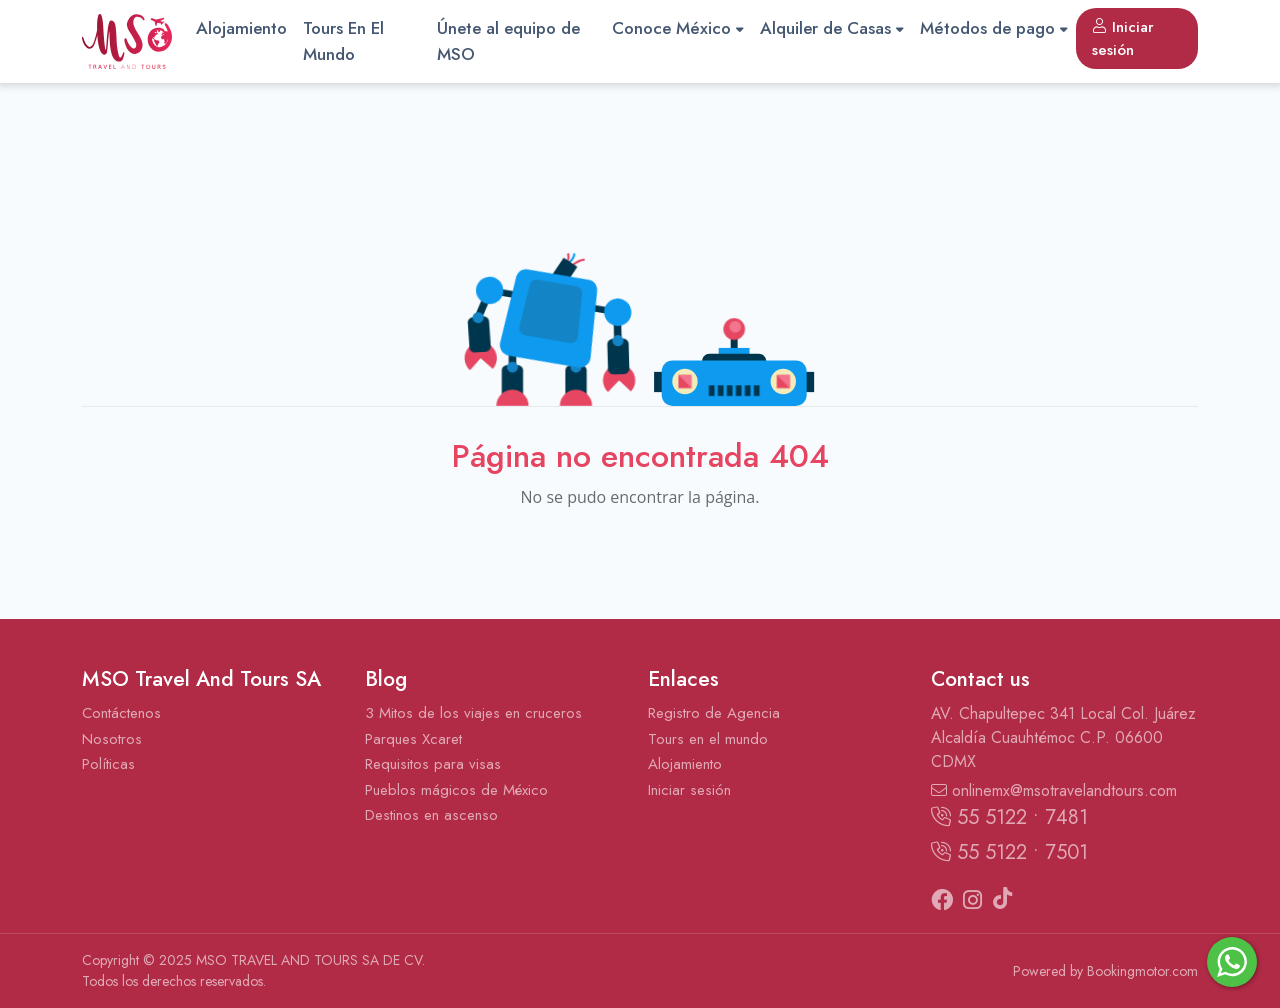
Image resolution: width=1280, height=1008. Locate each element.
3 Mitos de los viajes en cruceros (473, 713)
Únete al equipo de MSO (508, 41)
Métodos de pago (994, 28)
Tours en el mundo (708, 739)
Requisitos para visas (433, 764)
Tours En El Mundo (343, 41)
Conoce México (678, 28)
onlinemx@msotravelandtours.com (1054, 790)
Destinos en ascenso (431, 815)
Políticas (108, 764)
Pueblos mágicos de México (456, 790)
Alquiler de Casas (832, 28)
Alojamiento (241, 28)
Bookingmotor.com (1142, 971)
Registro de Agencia (714, 713)
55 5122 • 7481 (1009, 817)
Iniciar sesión (1123, 38)
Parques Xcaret (413, 739)
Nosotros (112, 739)
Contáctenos (121, 713)
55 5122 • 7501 (1009, 852)
